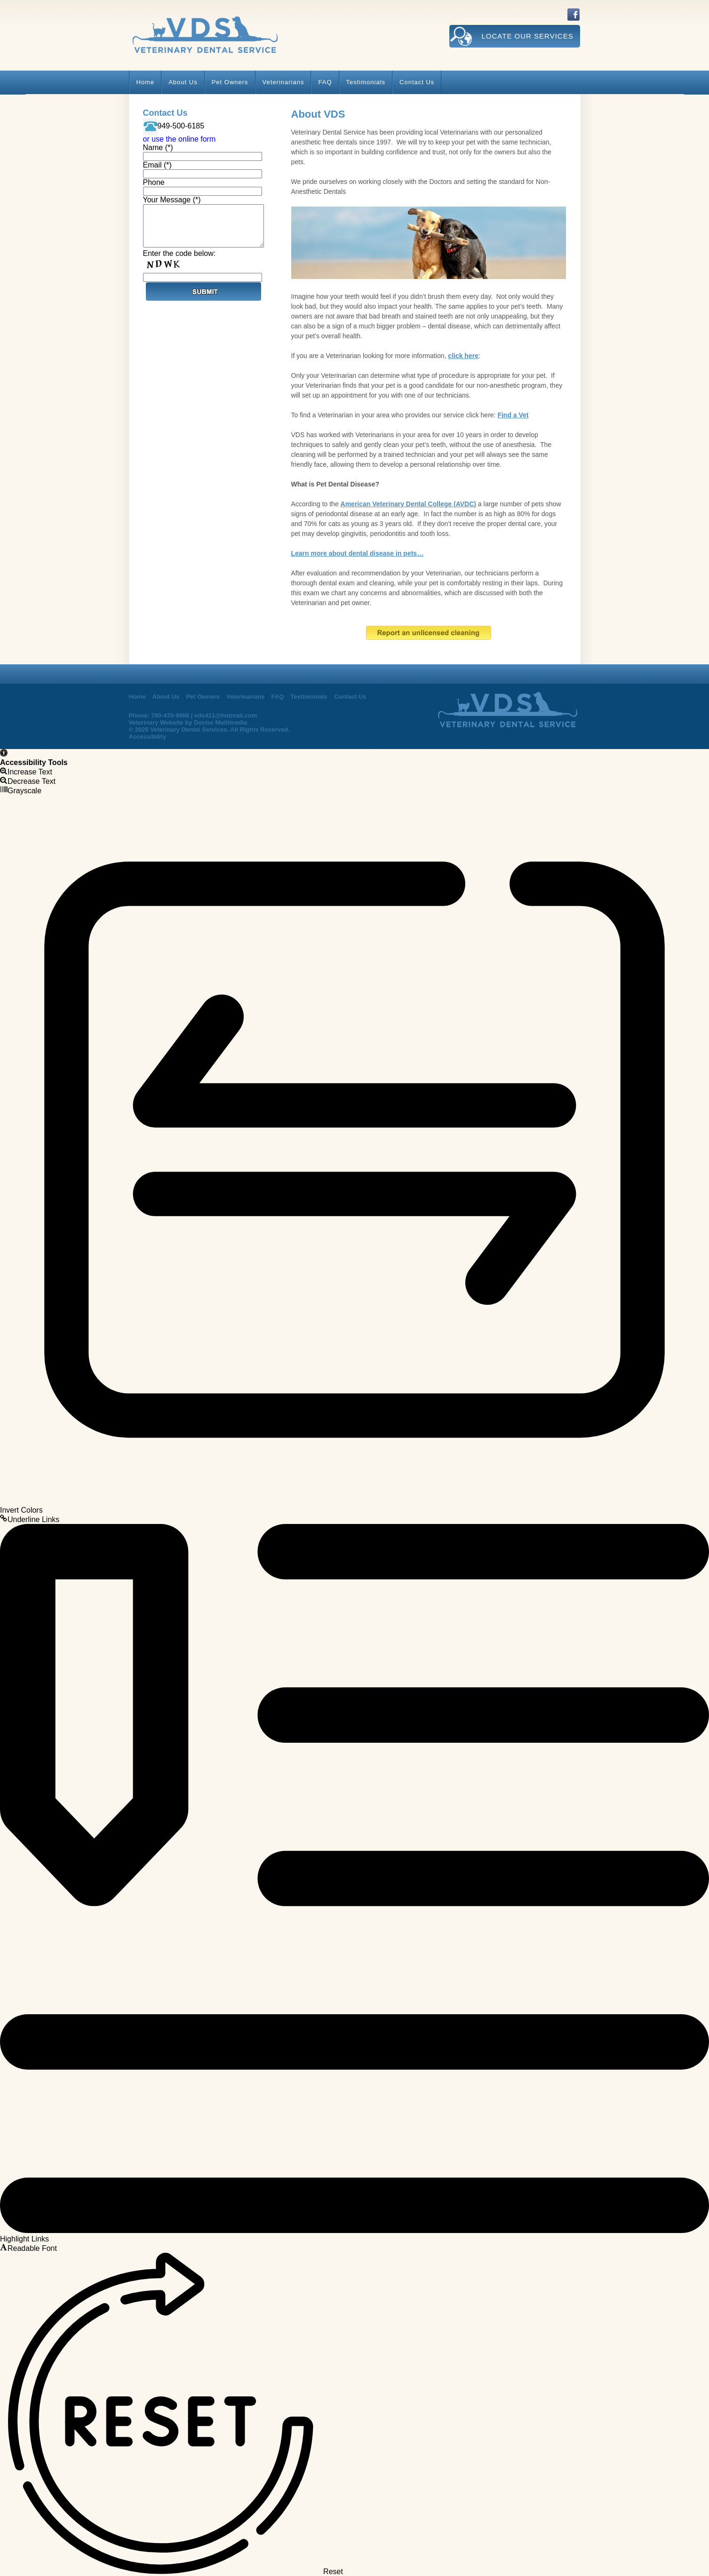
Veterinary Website (156, 722)
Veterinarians (283, 82)
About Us (182, 82)
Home (145, 82)
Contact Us (416, 82)
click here (463, 355)
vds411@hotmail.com (225, 715)
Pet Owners (230, 82)
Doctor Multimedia (220, 722)
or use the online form (179, 139)
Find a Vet (512, 415)
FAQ (325, 82)
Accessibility (148, 736)
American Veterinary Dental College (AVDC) (408, 504)
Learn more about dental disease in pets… (357, 553)
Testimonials (366, 82)
